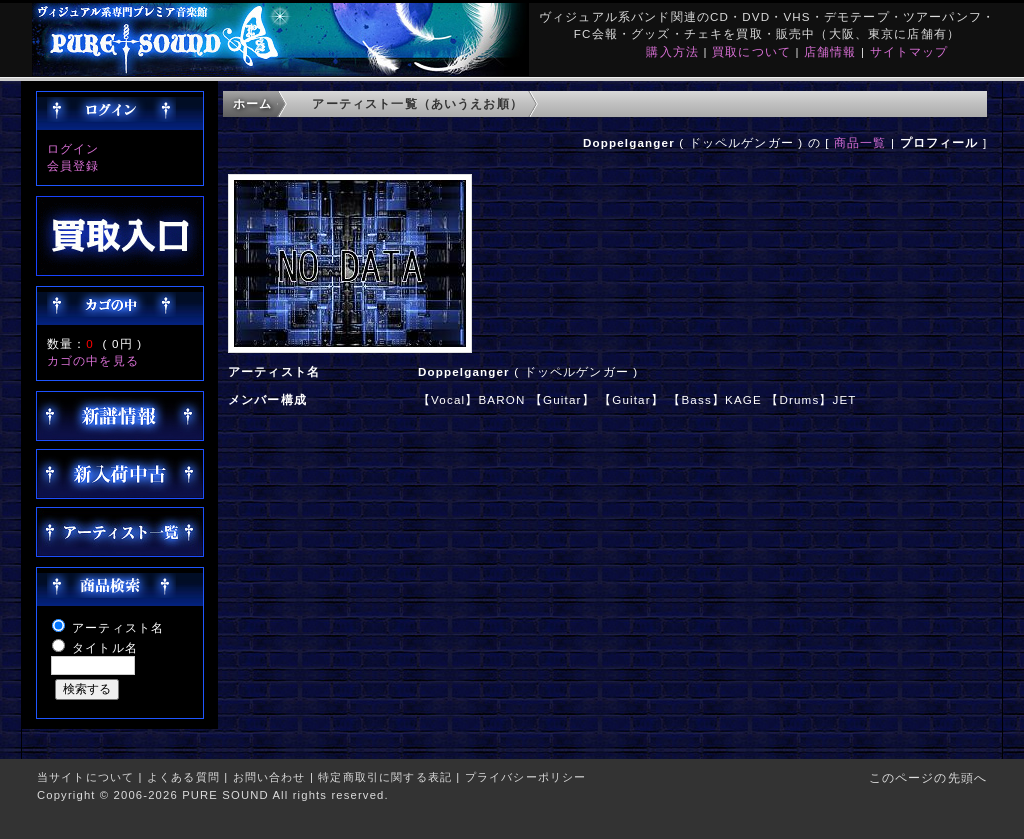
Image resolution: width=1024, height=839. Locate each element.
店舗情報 (830, 51)
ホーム (252, 103)
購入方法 (672, 51)
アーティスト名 (118, 627)
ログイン (73, 148)
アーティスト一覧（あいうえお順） (417, 103)
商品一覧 (860, 142)
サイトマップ (909, 51)
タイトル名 (105, 647)
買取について (751, 51)
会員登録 (73, 165)
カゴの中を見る (93, 360)
